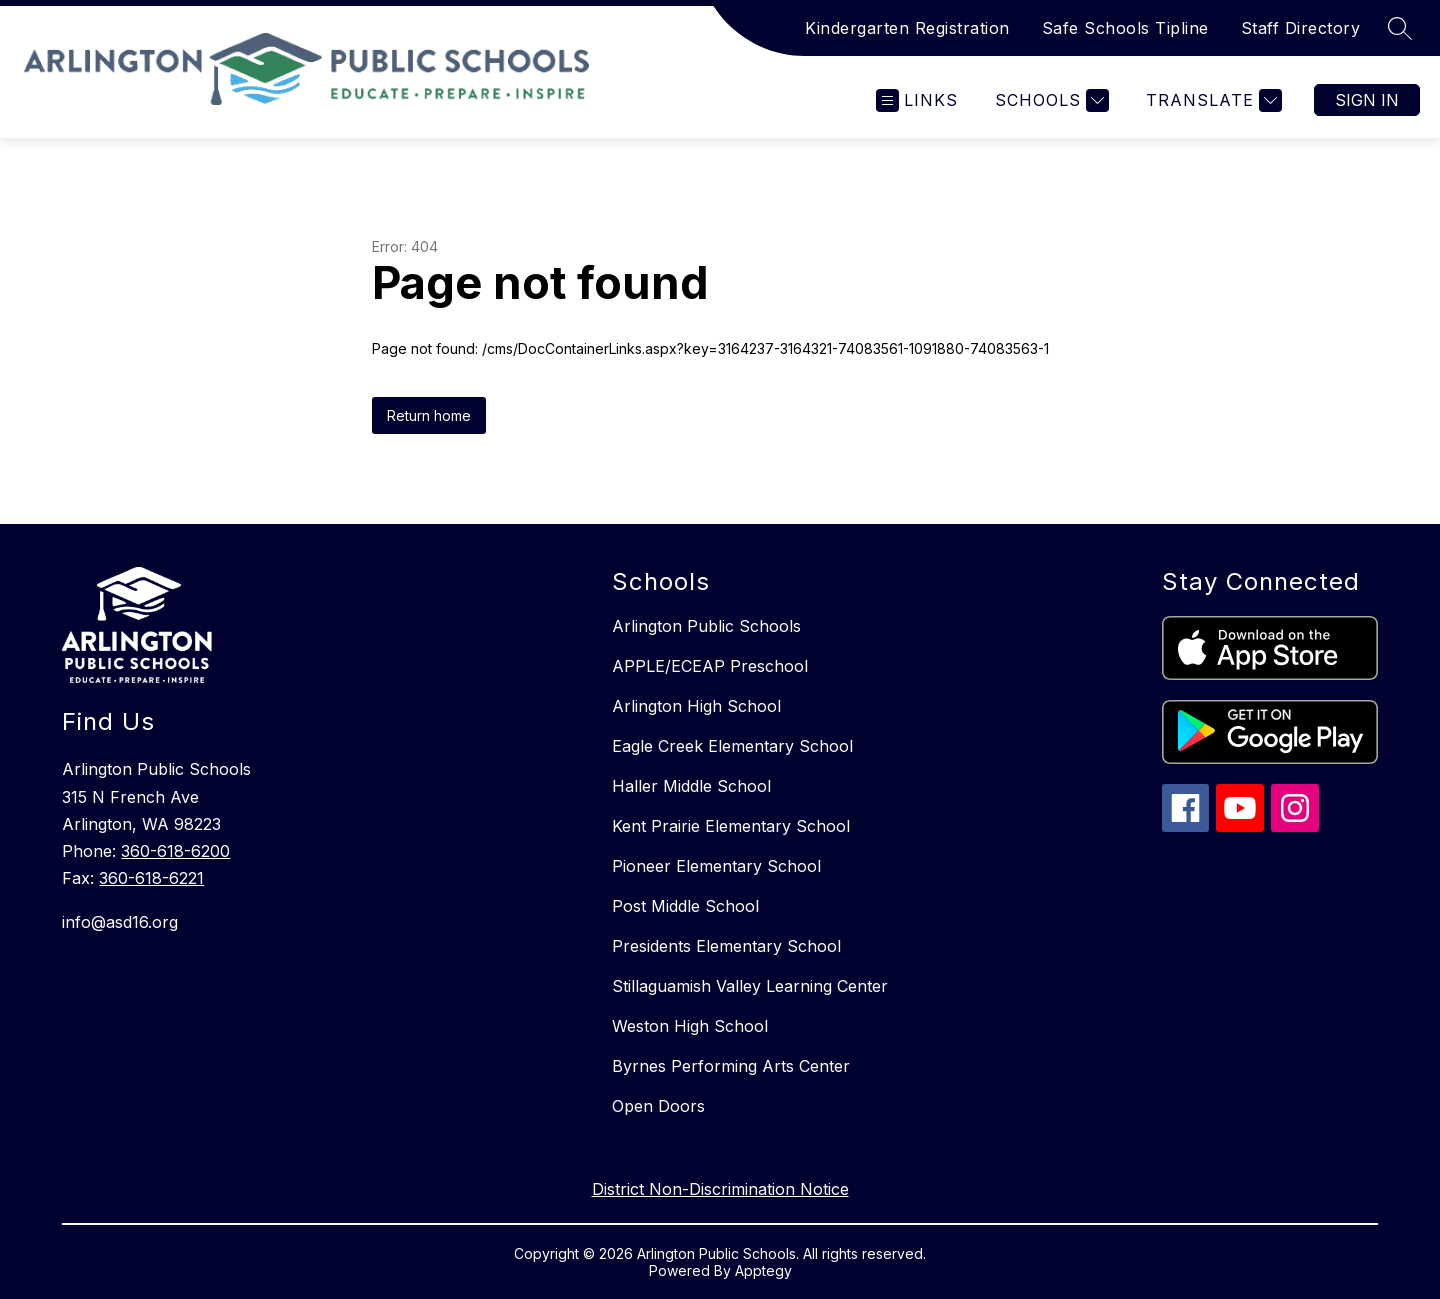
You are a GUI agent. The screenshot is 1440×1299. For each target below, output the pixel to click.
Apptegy (763, 1270)
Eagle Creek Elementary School (732, 746)
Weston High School (690, 1026)
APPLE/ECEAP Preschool (710, 666)
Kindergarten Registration (907, 28)
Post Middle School (685, 906)
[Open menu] (917, 100)
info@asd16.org (120, 922)
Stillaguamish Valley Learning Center (750, 986)
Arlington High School (696, 706)
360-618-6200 (175, 851)
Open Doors (658, 1106)
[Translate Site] (1211, 100)
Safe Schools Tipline (1125, 28)
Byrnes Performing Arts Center (731, 1066)
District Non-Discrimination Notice (720, 1189)
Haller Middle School (691, 786)
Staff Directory (1301, 28)
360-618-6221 (151, 878)
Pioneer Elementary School (716, 866)
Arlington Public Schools (706, 626)
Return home (429, 415)
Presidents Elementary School (726, 946)
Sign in (1367, 100)
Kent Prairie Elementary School (731, 826)
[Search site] (1400, 28)
